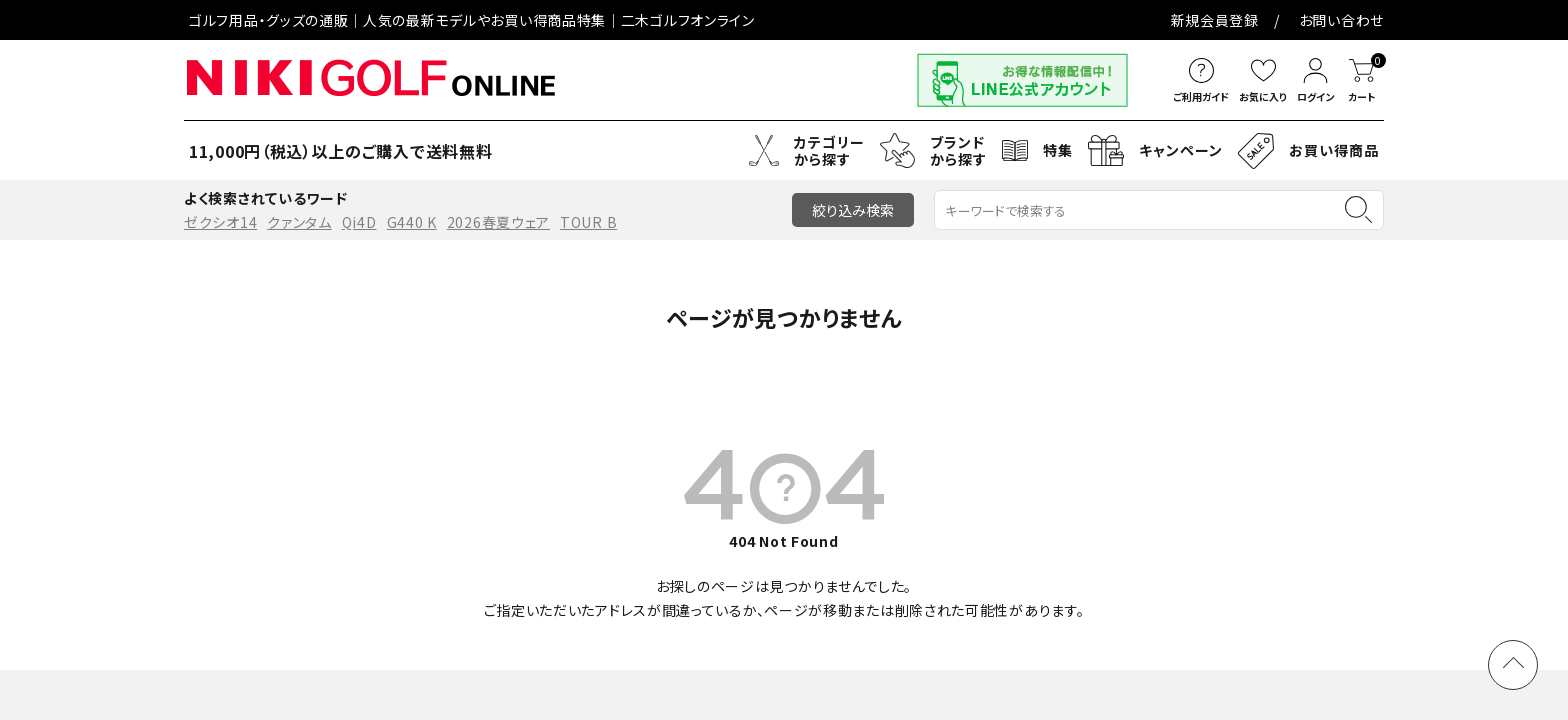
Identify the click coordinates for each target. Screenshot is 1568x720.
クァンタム (299, 222)
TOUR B (588, 222)
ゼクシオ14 (220, 222)
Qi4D (359, 222)
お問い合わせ (741, 20)
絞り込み (853, 210)
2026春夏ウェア (498, 222)
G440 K (412, 222)
